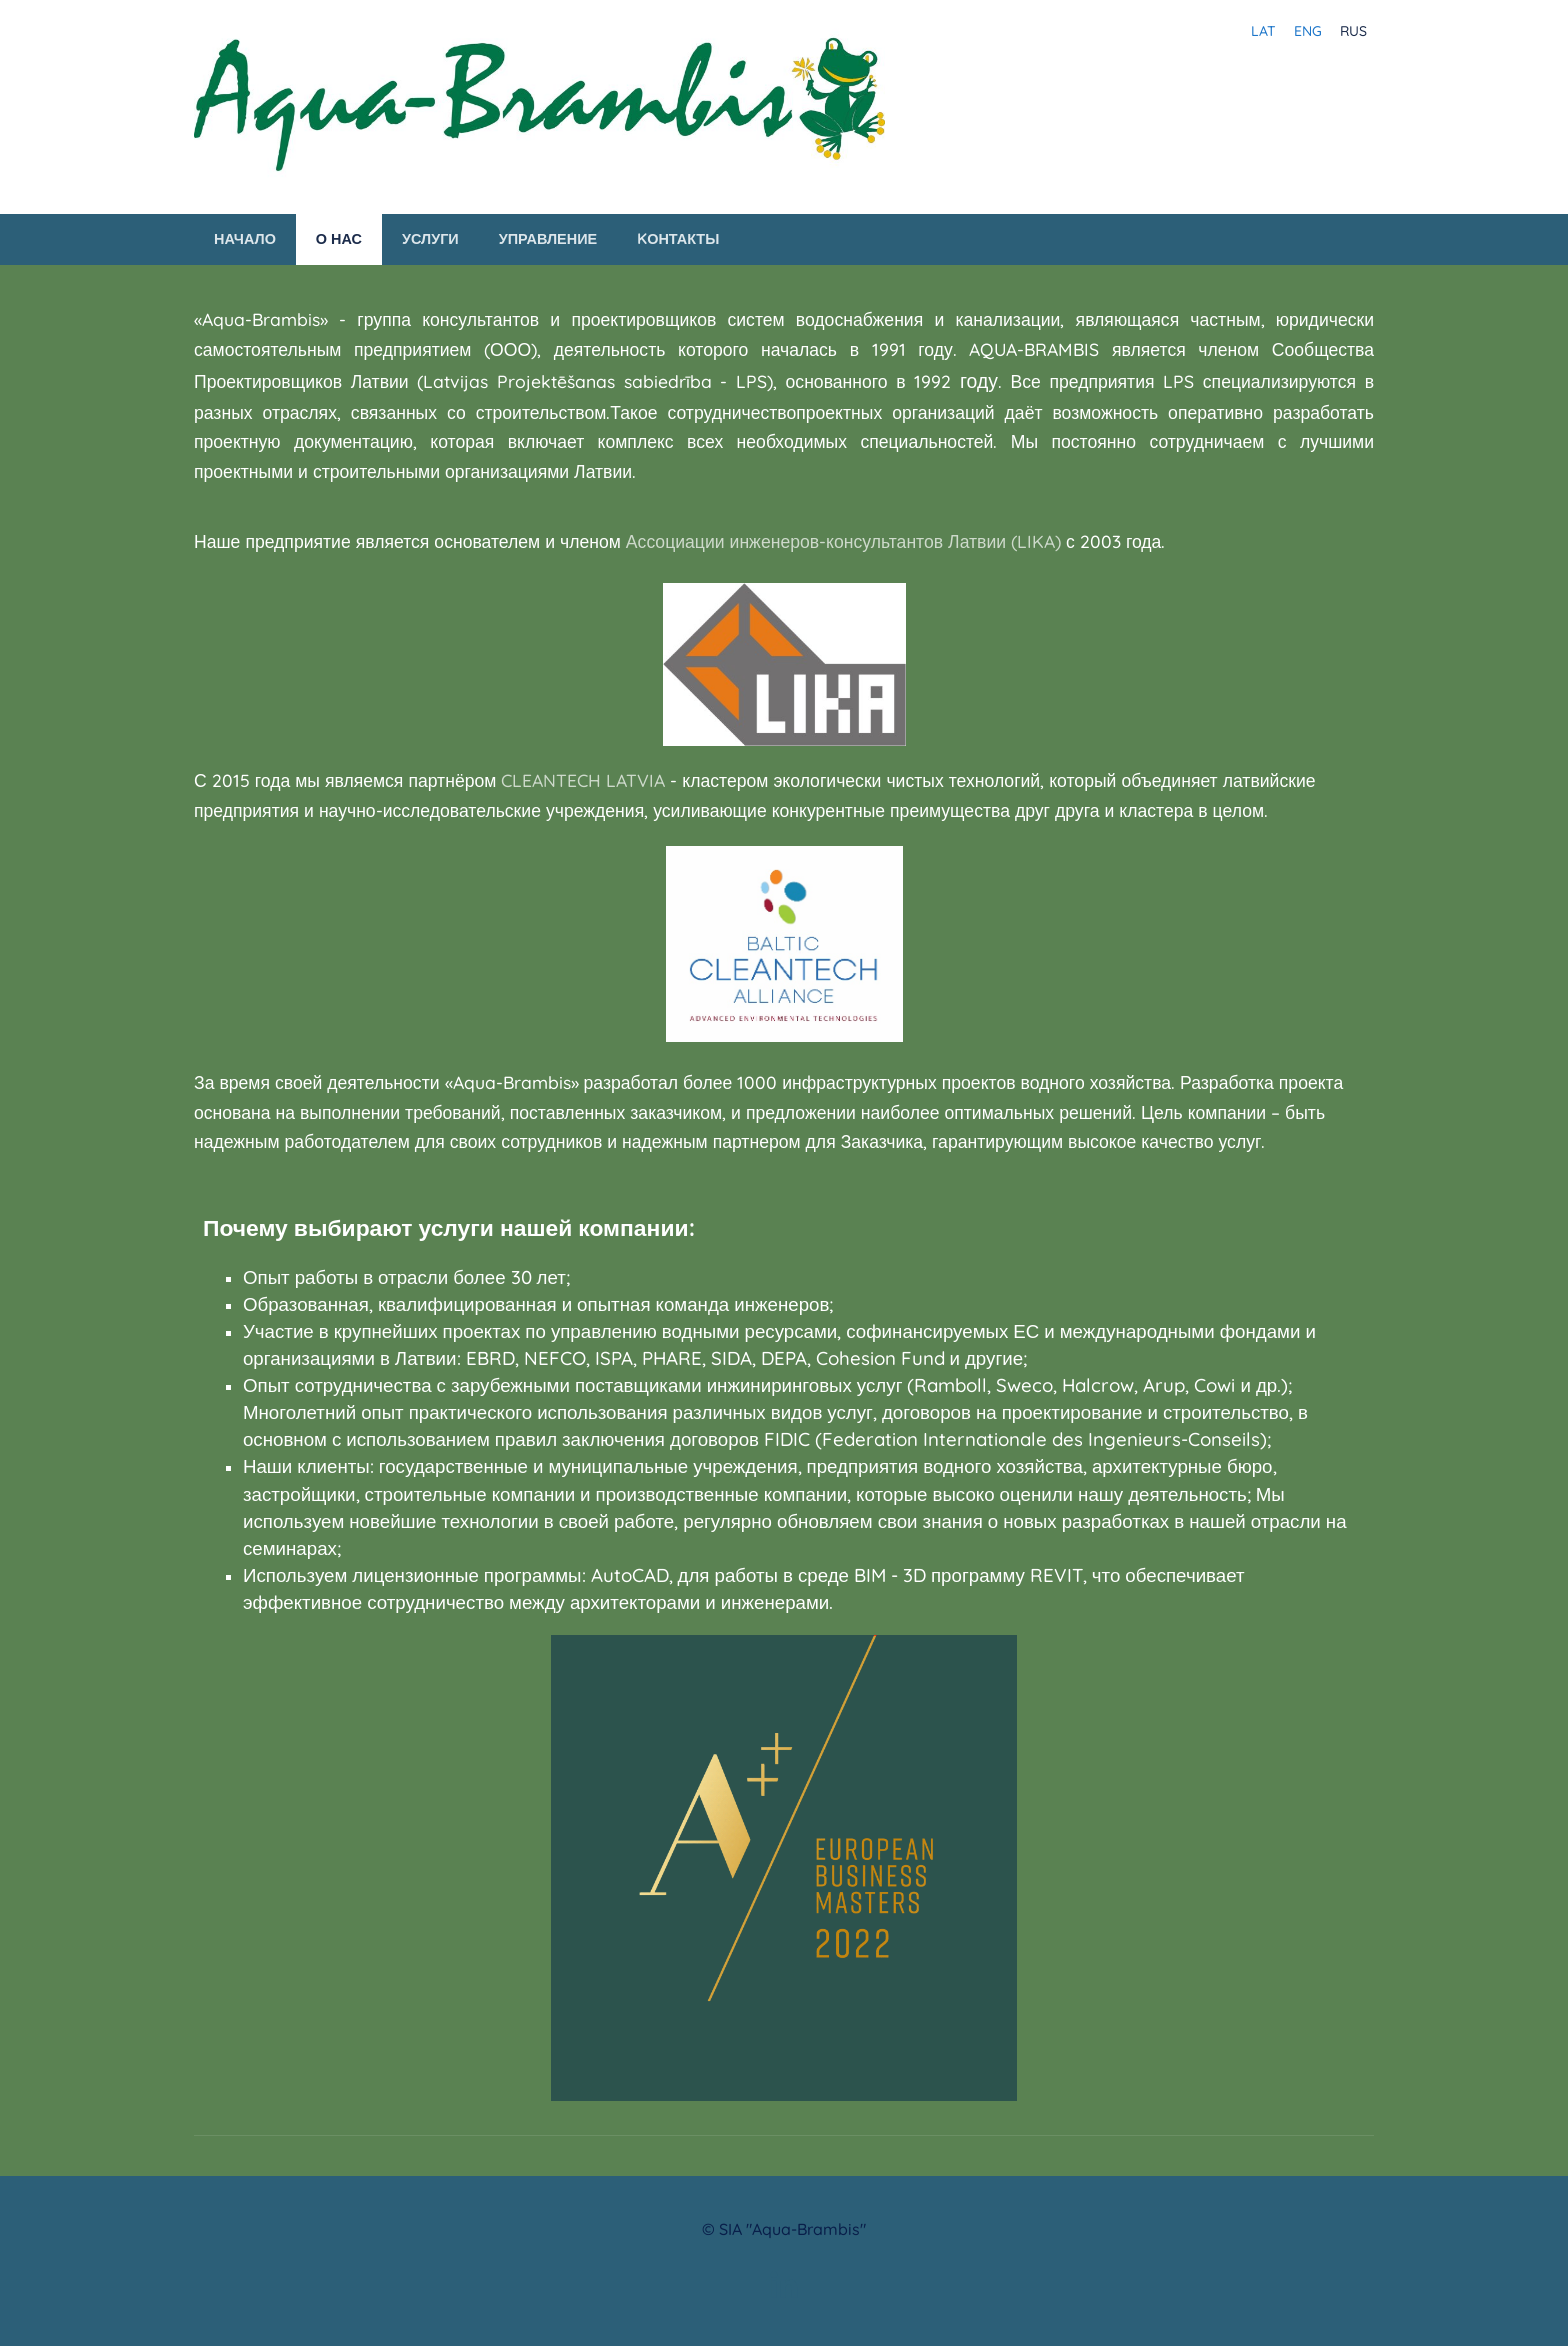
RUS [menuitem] (1353, 31)
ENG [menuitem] (1308, 31)
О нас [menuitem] (339, 239)
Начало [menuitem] (245, 239)
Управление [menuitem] (548, 239)
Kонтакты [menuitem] (678, 239)
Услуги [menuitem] (430, 239)
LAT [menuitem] (1263, 31)
